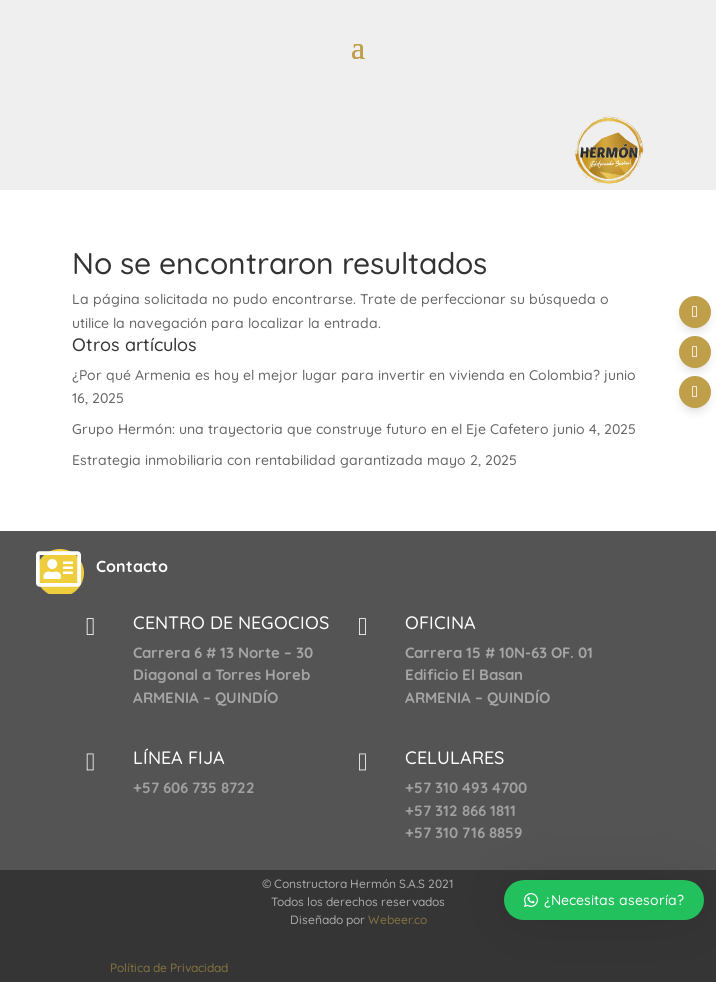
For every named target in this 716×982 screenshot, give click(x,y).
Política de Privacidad (169, 967)
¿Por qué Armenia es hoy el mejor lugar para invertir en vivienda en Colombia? (336, 375)
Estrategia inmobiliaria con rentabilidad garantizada (247, 460)
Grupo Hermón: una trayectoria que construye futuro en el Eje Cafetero (310, 429)
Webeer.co (397, 919)
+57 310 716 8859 (464, 832)
